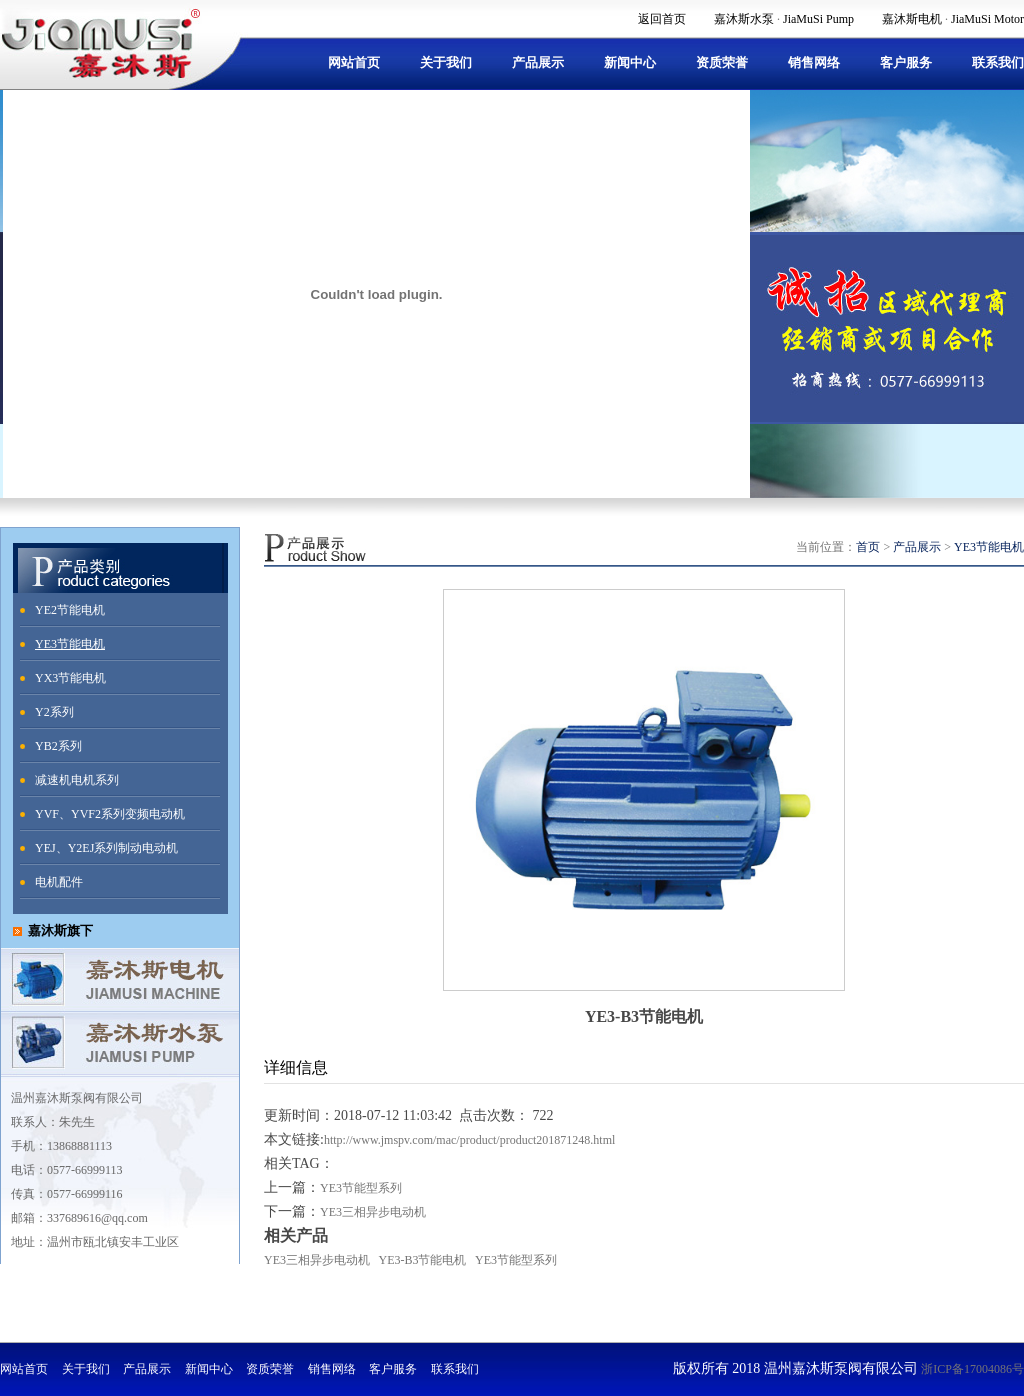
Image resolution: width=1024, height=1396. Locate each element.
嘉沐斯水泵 (744, 19)
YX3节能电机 (70, 678)
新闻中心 (630, 62)
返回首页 (662, 19)
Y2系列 (54, 712)
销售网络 (814, 62)
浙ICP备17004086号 (972, 1369)
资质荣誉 (722, 62)
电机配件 (59, 882)
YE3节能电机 (70, 644)
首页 (868, 547)
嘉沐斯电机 (912, 19)
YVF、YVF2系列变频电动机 (110, 814)
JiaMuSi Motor (987, 19)
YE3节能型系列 (361, 1188)
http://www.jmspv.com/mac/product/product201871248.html (469, 1140)
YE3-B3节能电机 (423, 1260)
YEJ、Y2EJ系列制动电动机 (106, 848)
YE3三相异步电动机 (373, 1212)
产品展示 (538, 62)
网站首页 (354, 62)
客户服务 (906, 62)
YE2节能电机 (70, 610)
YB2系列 (58, 746)
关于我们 (446, 62)
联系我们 (998, 62)
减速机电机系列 (77, 780)
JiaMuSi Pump (818, 19)
